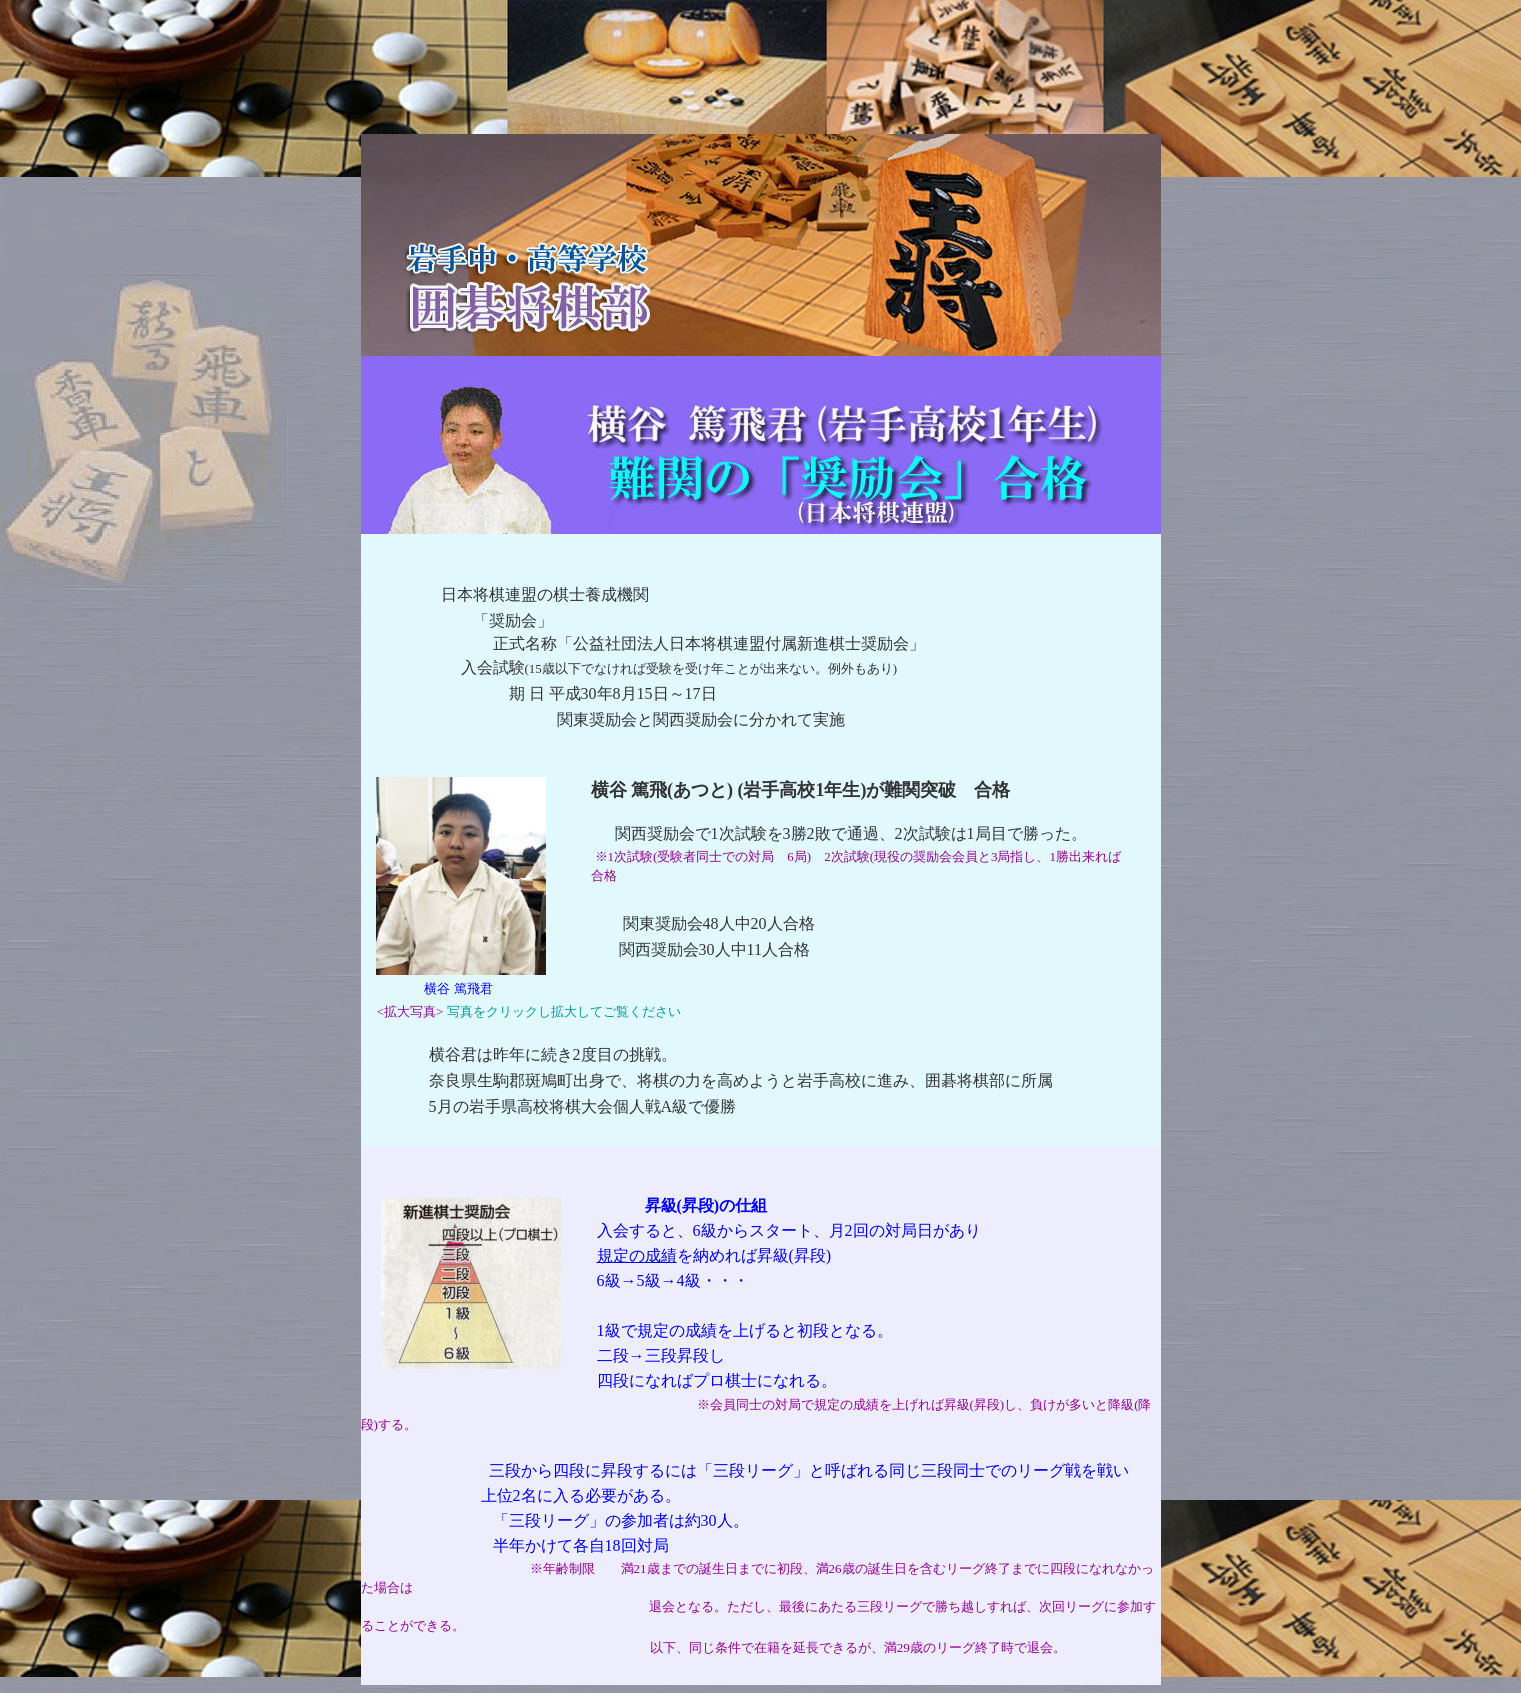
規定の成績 (637, 1255)
